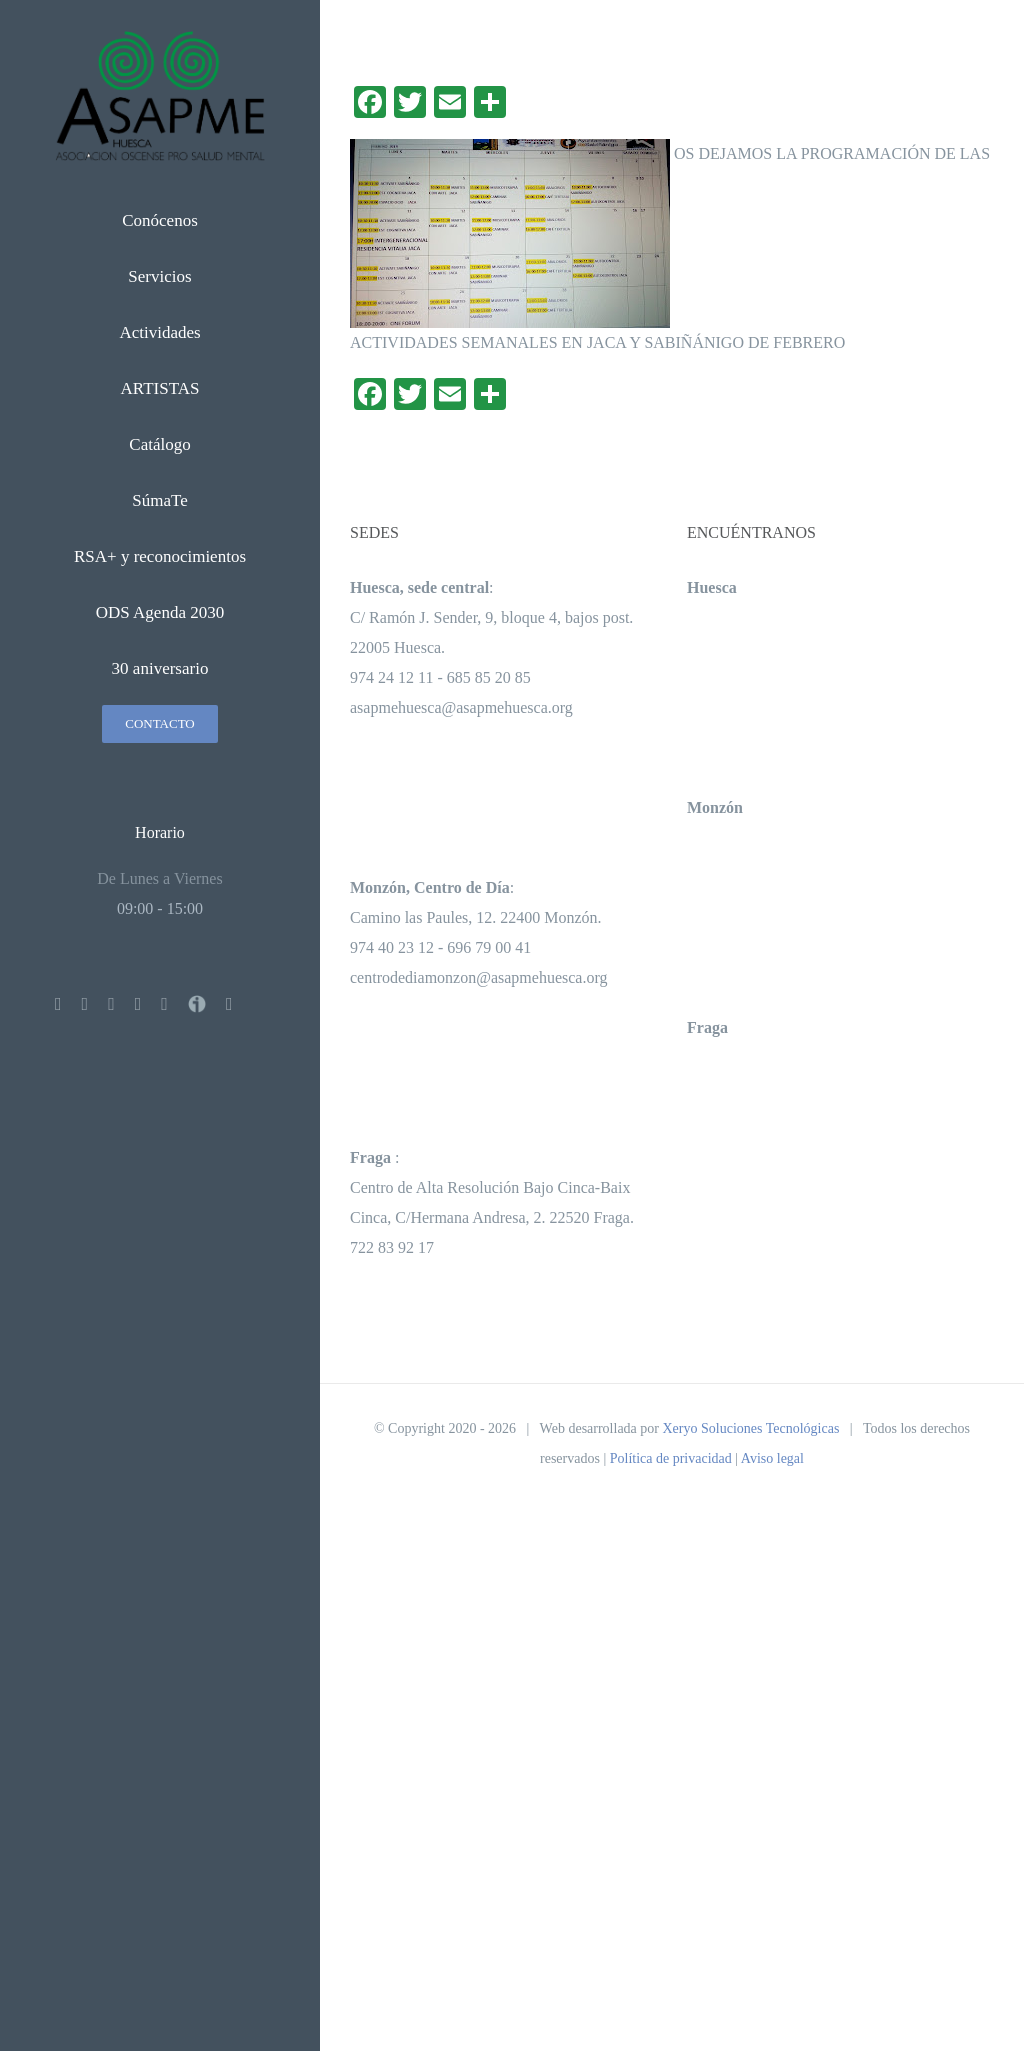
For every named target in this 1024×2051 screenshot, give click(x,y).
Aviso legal (772, 1458)
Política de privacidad (671, 1458)
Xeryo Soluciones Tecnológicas (751, 1428)
